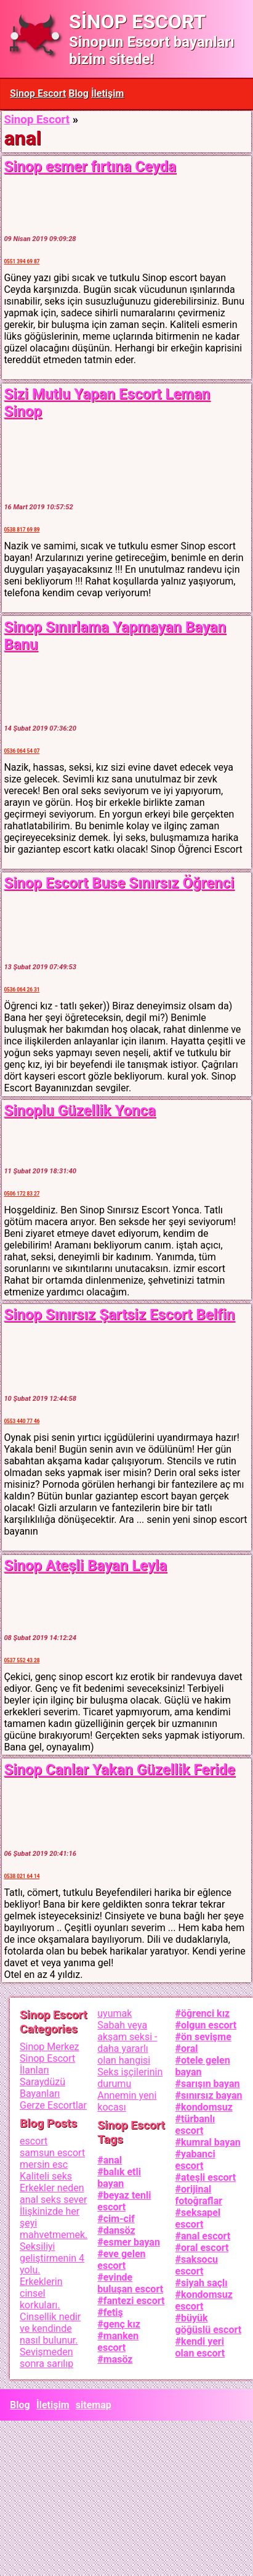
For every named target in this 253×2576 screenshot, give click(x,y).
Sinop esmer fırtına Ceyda (90, 166)
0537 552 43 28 (21, 1660)
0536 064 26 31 (21, 990)
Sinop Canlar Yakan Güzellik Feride (119, 1769)
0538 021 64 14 (21, 1876)
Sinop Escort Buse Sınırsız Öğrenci (119, 883)
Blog (78, 93)
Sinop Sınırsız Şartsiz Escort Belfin (119, 1314)
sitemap (93, 2405)
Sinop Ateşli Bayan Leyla (85, 1565)
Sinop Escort (38, 93)
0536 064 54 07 (21, 751)
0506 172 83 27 (21, 1194)
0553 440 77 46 (21, 1421)
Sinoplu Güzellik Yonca (79, 1110)
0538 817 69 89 (21, 530)
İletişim (107, 93)
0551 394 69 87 (21, 261)
